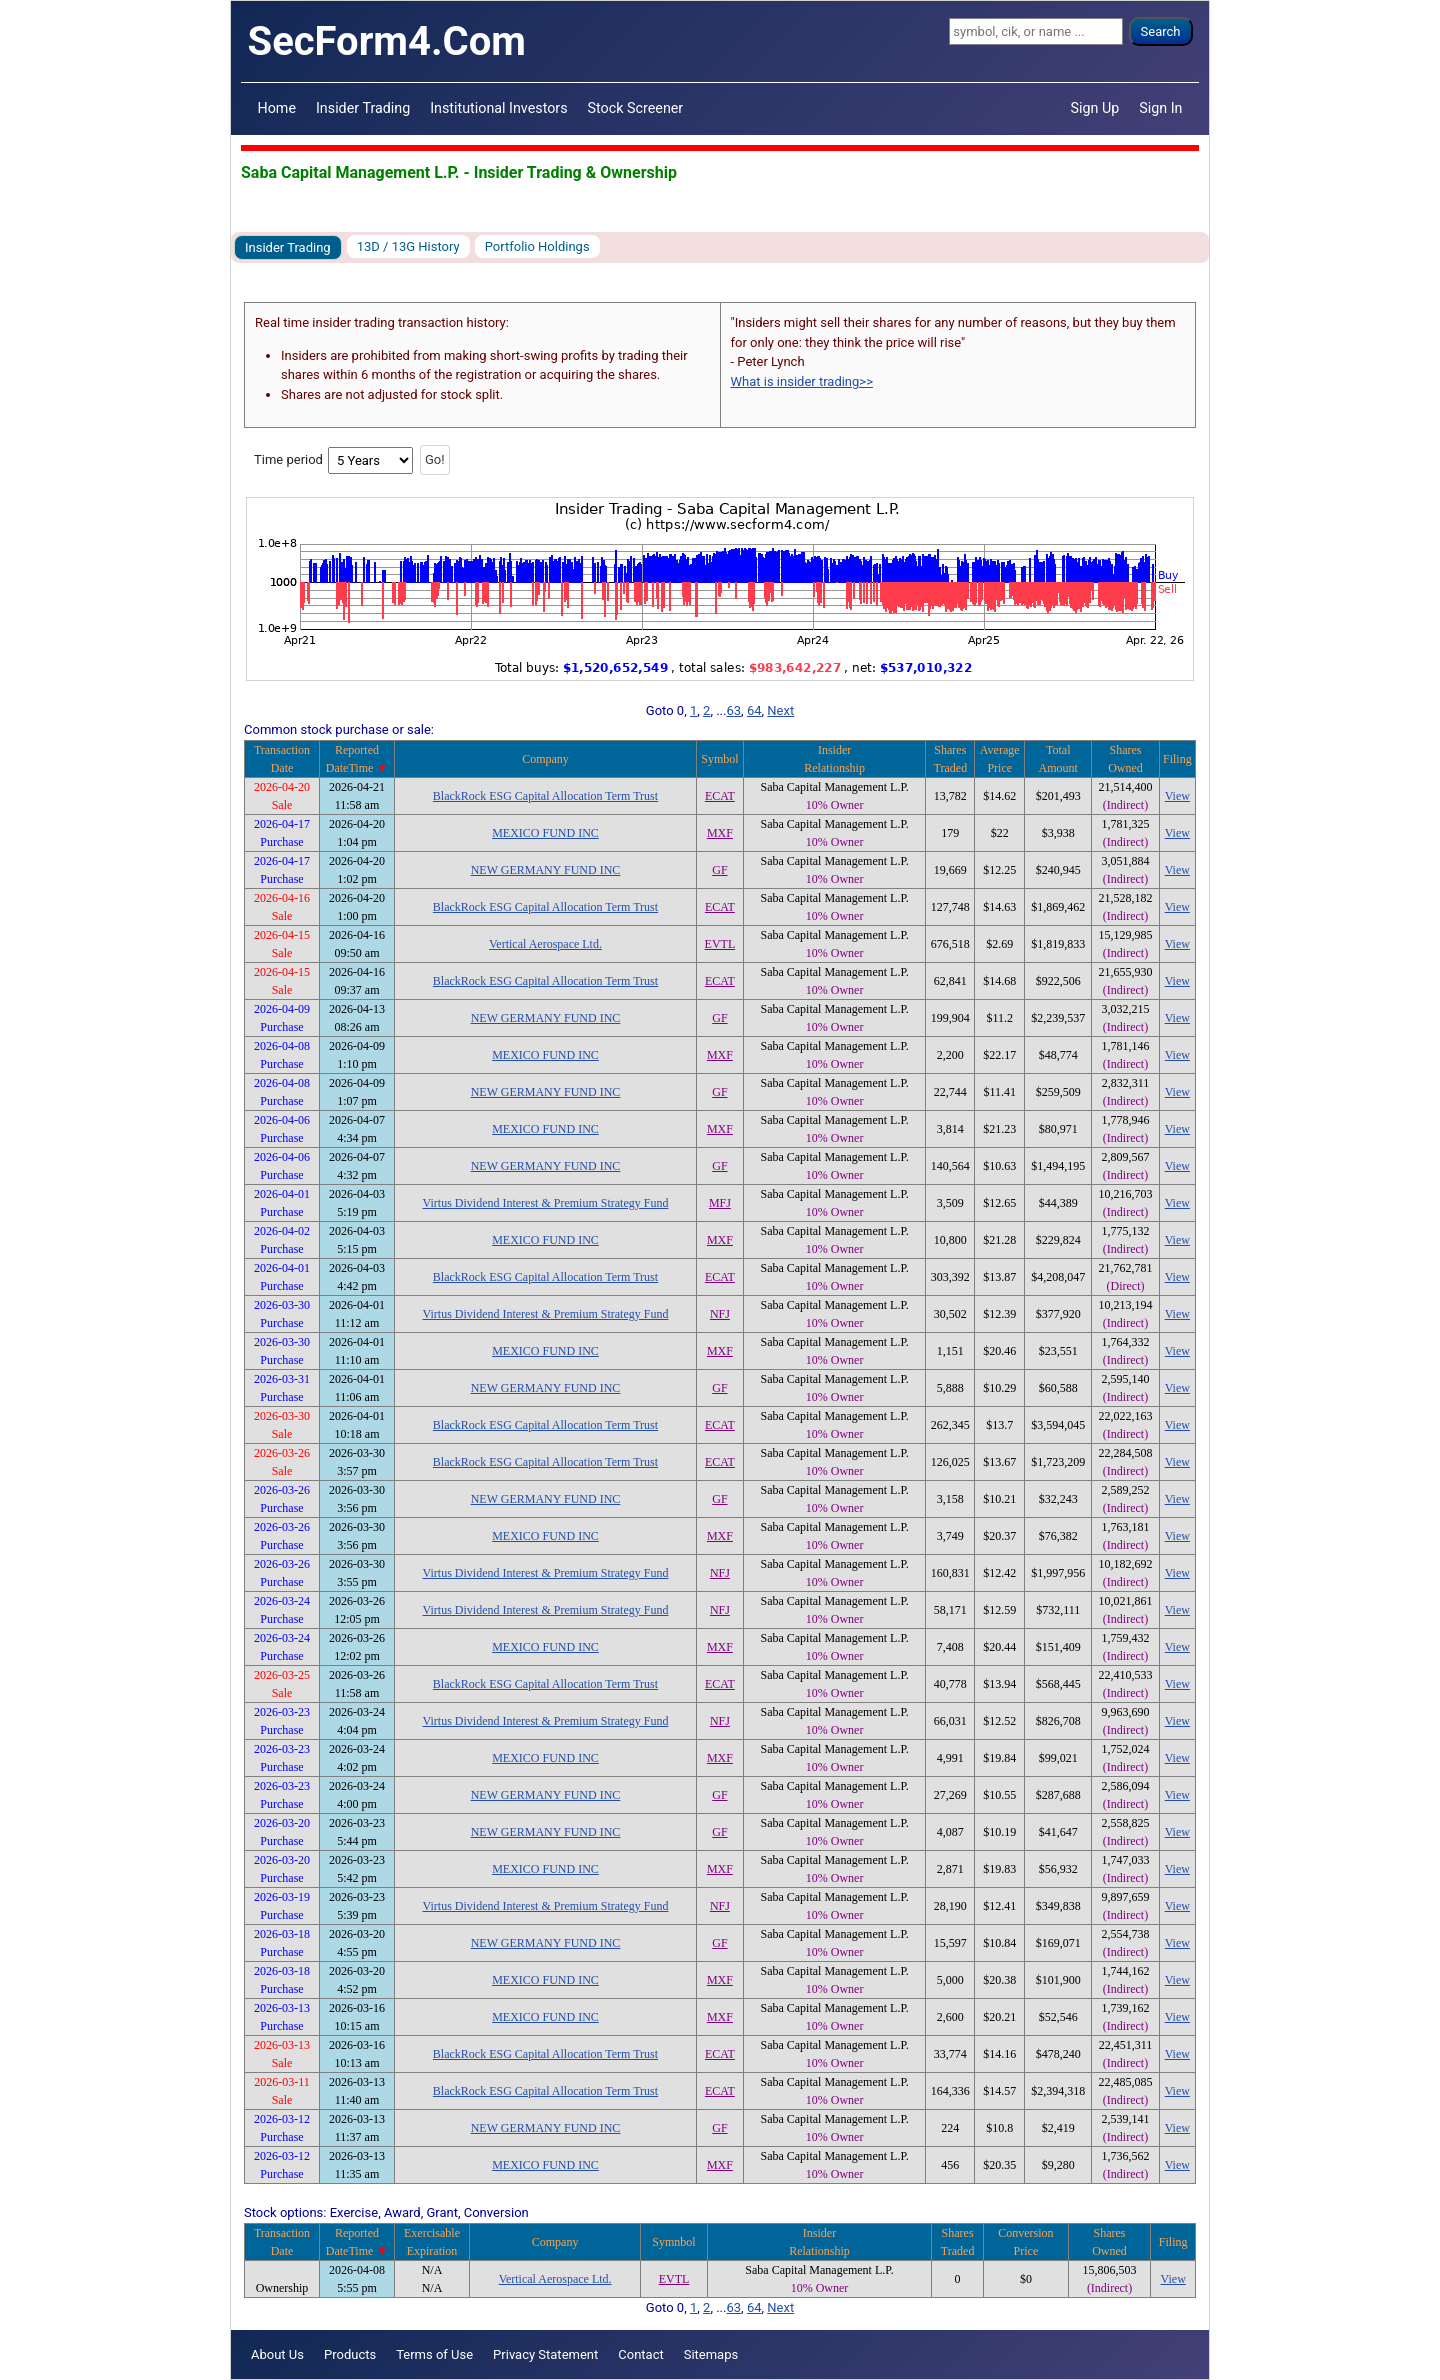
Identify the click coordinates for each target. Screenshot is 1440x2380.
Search (1161, 31)
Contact (640, 2354)
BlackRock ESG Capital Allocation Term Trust (545, 796)
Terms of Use (434, 2354)
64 (754, 710)
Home (277, 108)
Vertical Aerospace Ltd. (545, 944)
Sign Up (1095, 108)
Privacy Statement (545, 2354)
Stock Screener (636, 108)
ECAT (720, 796)
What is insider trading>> (802, 381)
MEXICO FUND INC (545, 833)
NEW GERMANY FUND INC (546, 870)
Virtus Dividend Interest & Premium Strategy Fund (546, 1203)
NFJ (720, 1314)
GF (719, 870)
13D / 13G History (408, 246)
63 (733, 710)
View (1177, 796)
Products (350, 2354)
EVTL (720, 944)
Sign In (1160, 108)
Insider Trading (363, 108)
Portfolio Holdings (537, 246)
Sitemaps (711, 2354)
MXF (720, 833)
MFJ (720, 1203)
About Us (277, 2354)
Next (780, 710)
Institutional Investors (498, 108)
